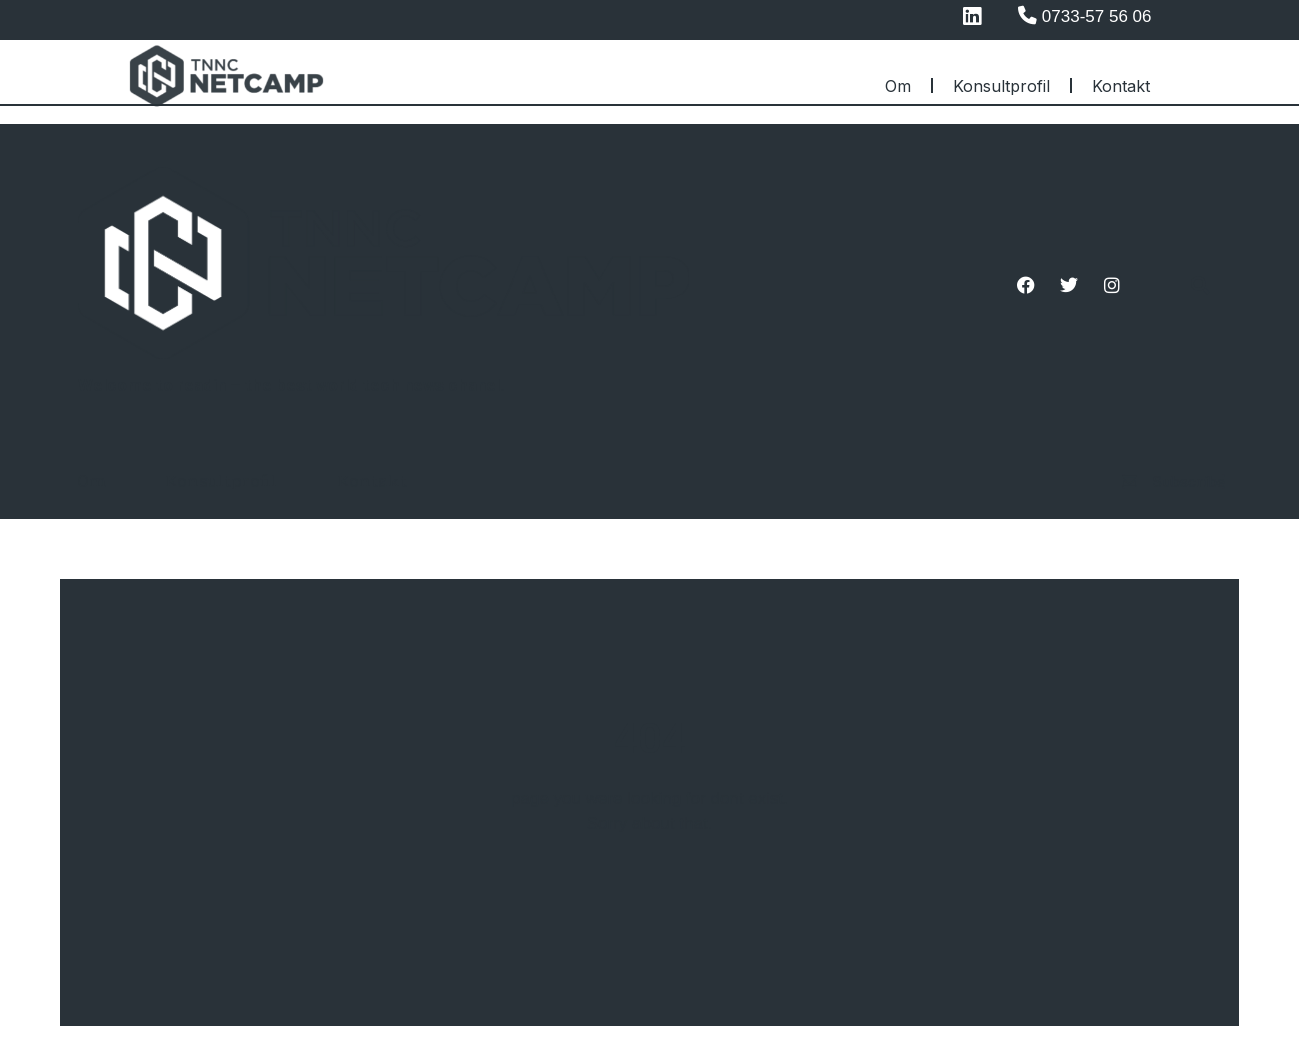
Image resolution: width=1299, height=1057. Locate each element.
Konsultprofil (1001, 86)
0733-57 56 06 (1097, 16)
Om (898, 86)
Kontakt (1121, 86)
